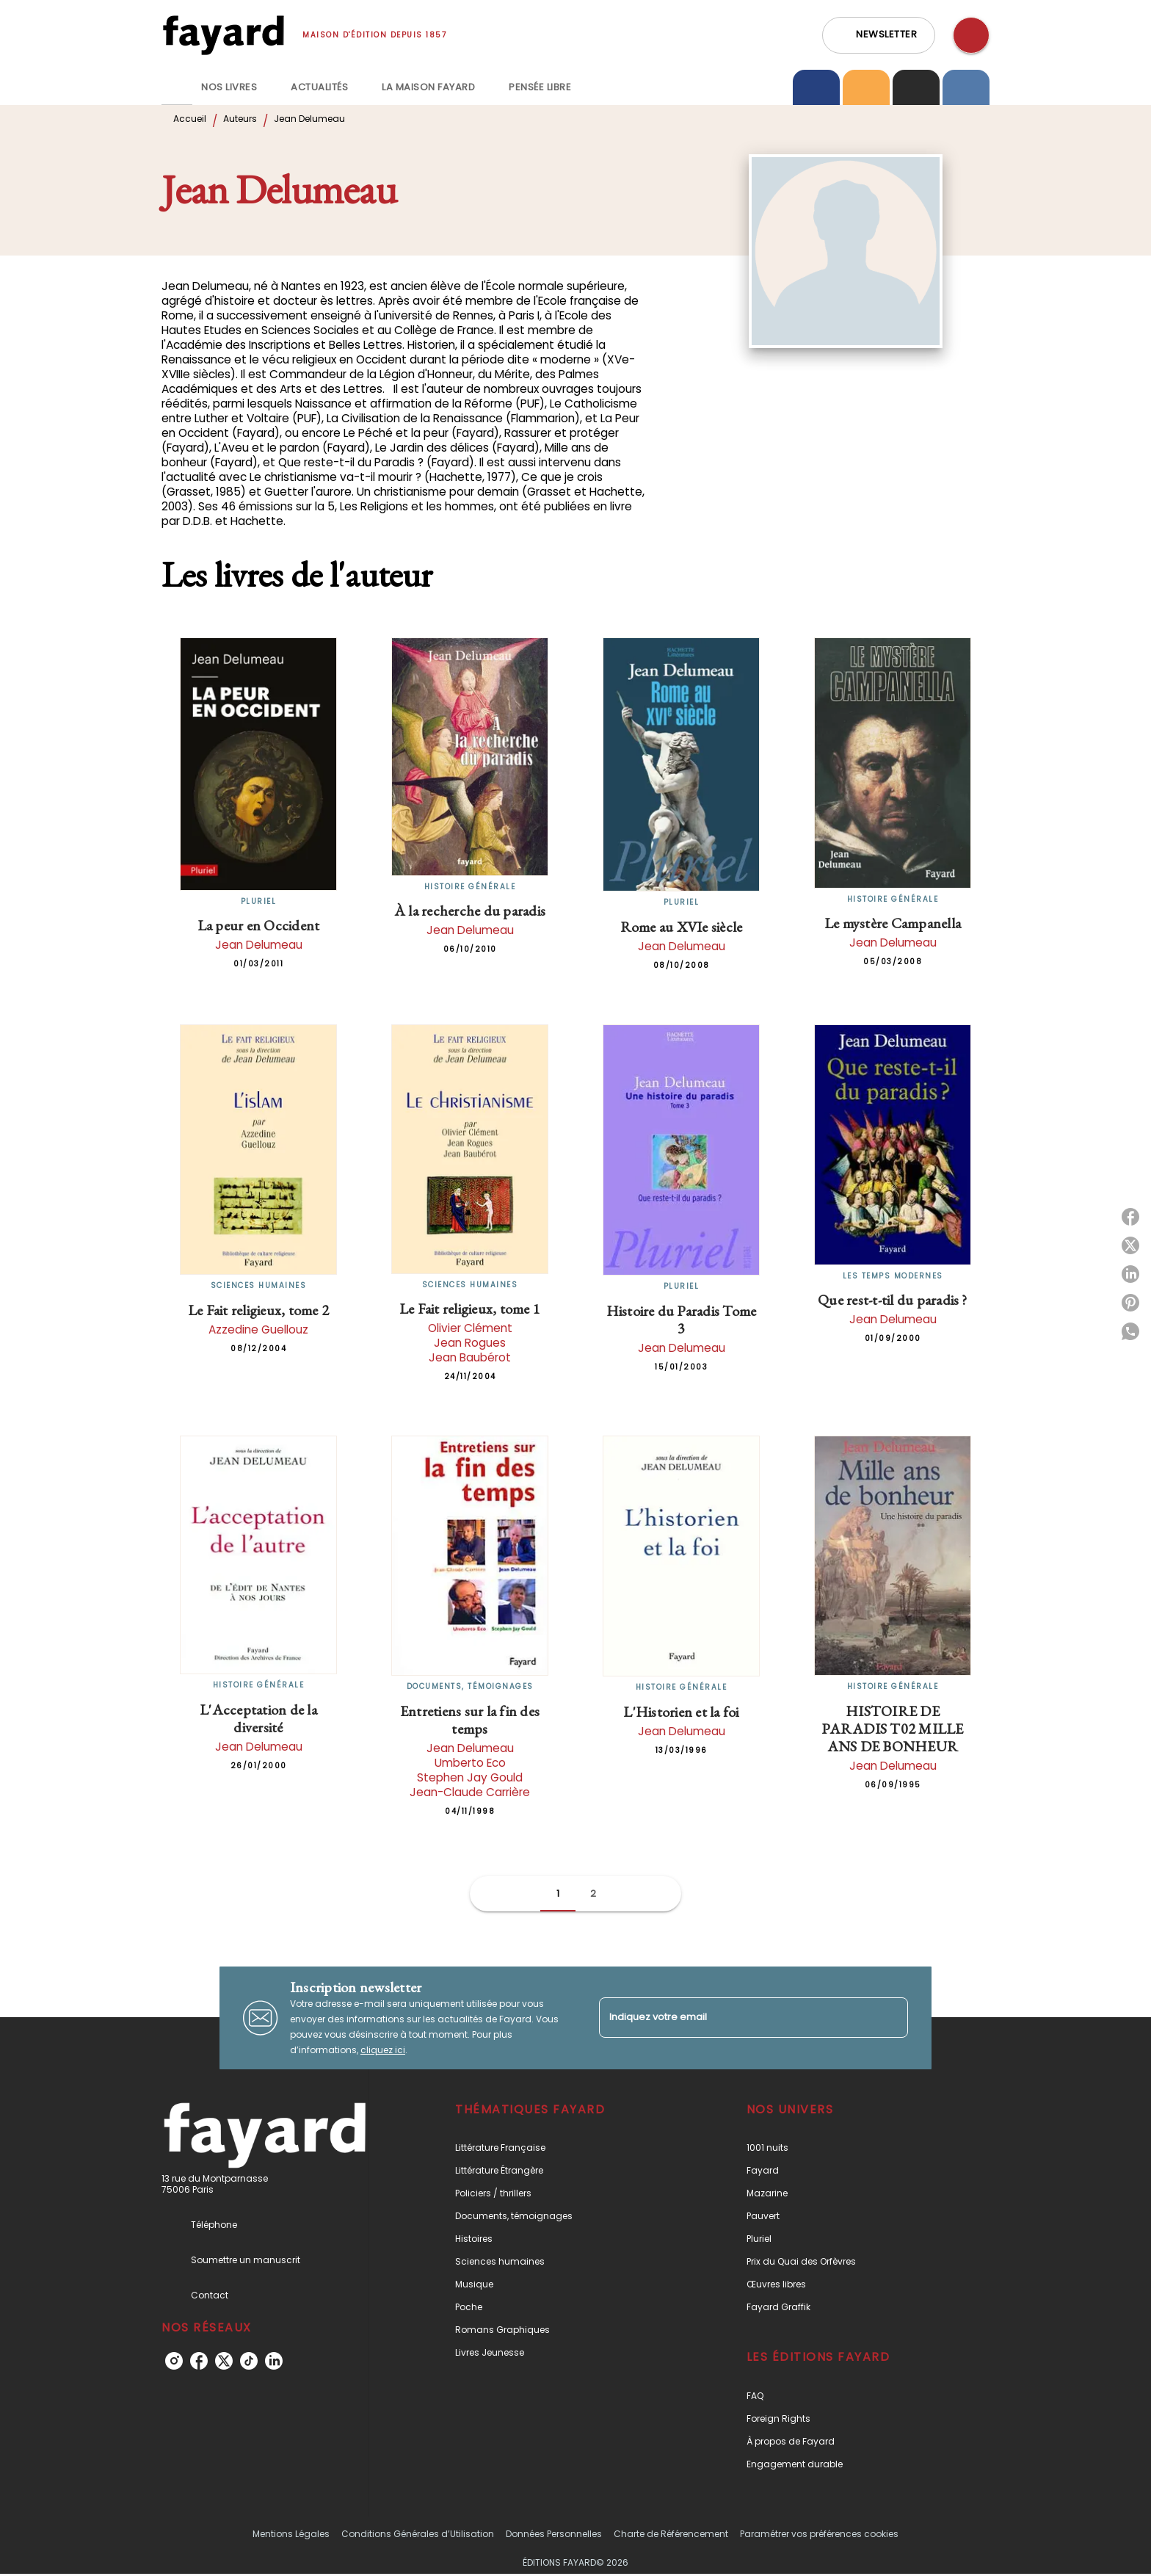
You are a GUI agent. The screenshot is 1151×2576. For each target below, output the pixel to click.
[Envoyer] (890, 2018)
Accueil (189, 118)
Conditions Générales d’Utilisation (417, 2534)
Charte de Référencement (671, 2534)
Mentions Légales (291, 2534)
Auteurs (240, 118)
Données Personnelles (554, 2534)
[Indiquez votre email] (735, 2017)
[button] (878, 35)
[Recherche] (971, 35)
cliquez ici (382, 2050)
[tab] (176, 87)
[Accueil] (223, 35)
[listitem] (173, 2360)
